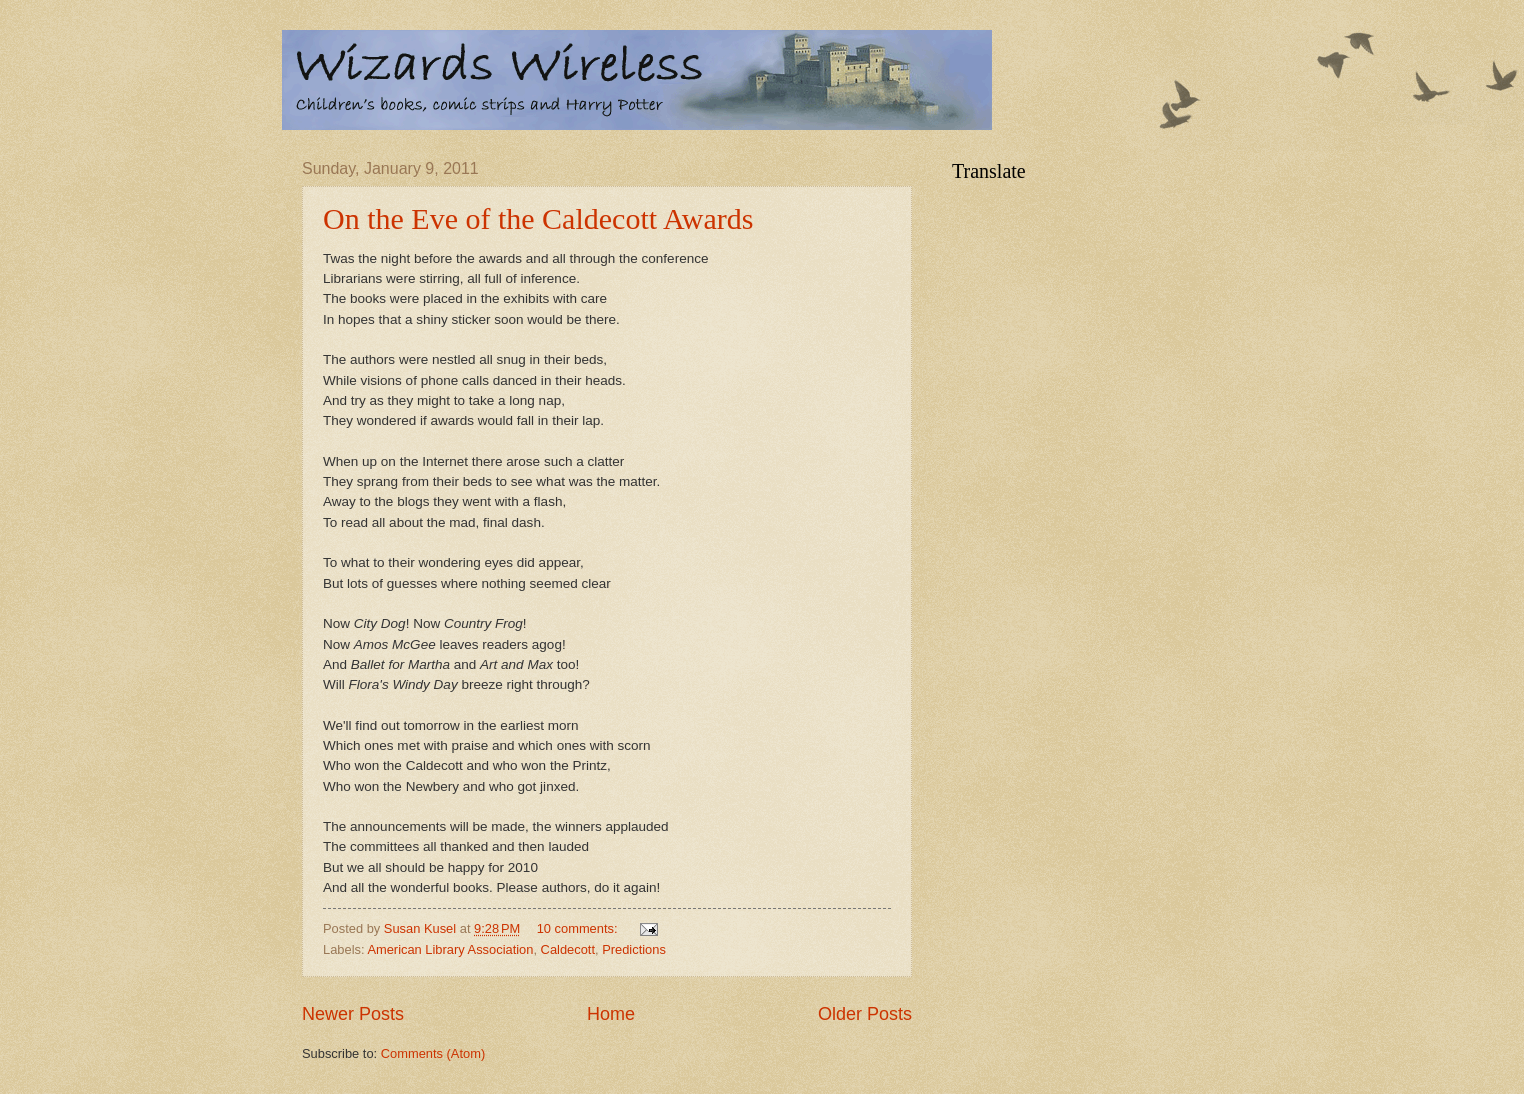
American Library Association (450, 949)
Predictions (634, 949)
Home (611, 1014)
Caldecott (568, 949)
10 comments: (579, 928)
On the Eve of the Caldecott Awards (538, 218)
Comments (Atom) (433, 1053)
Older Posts (865, 1014)
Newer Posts (353, 1014)
